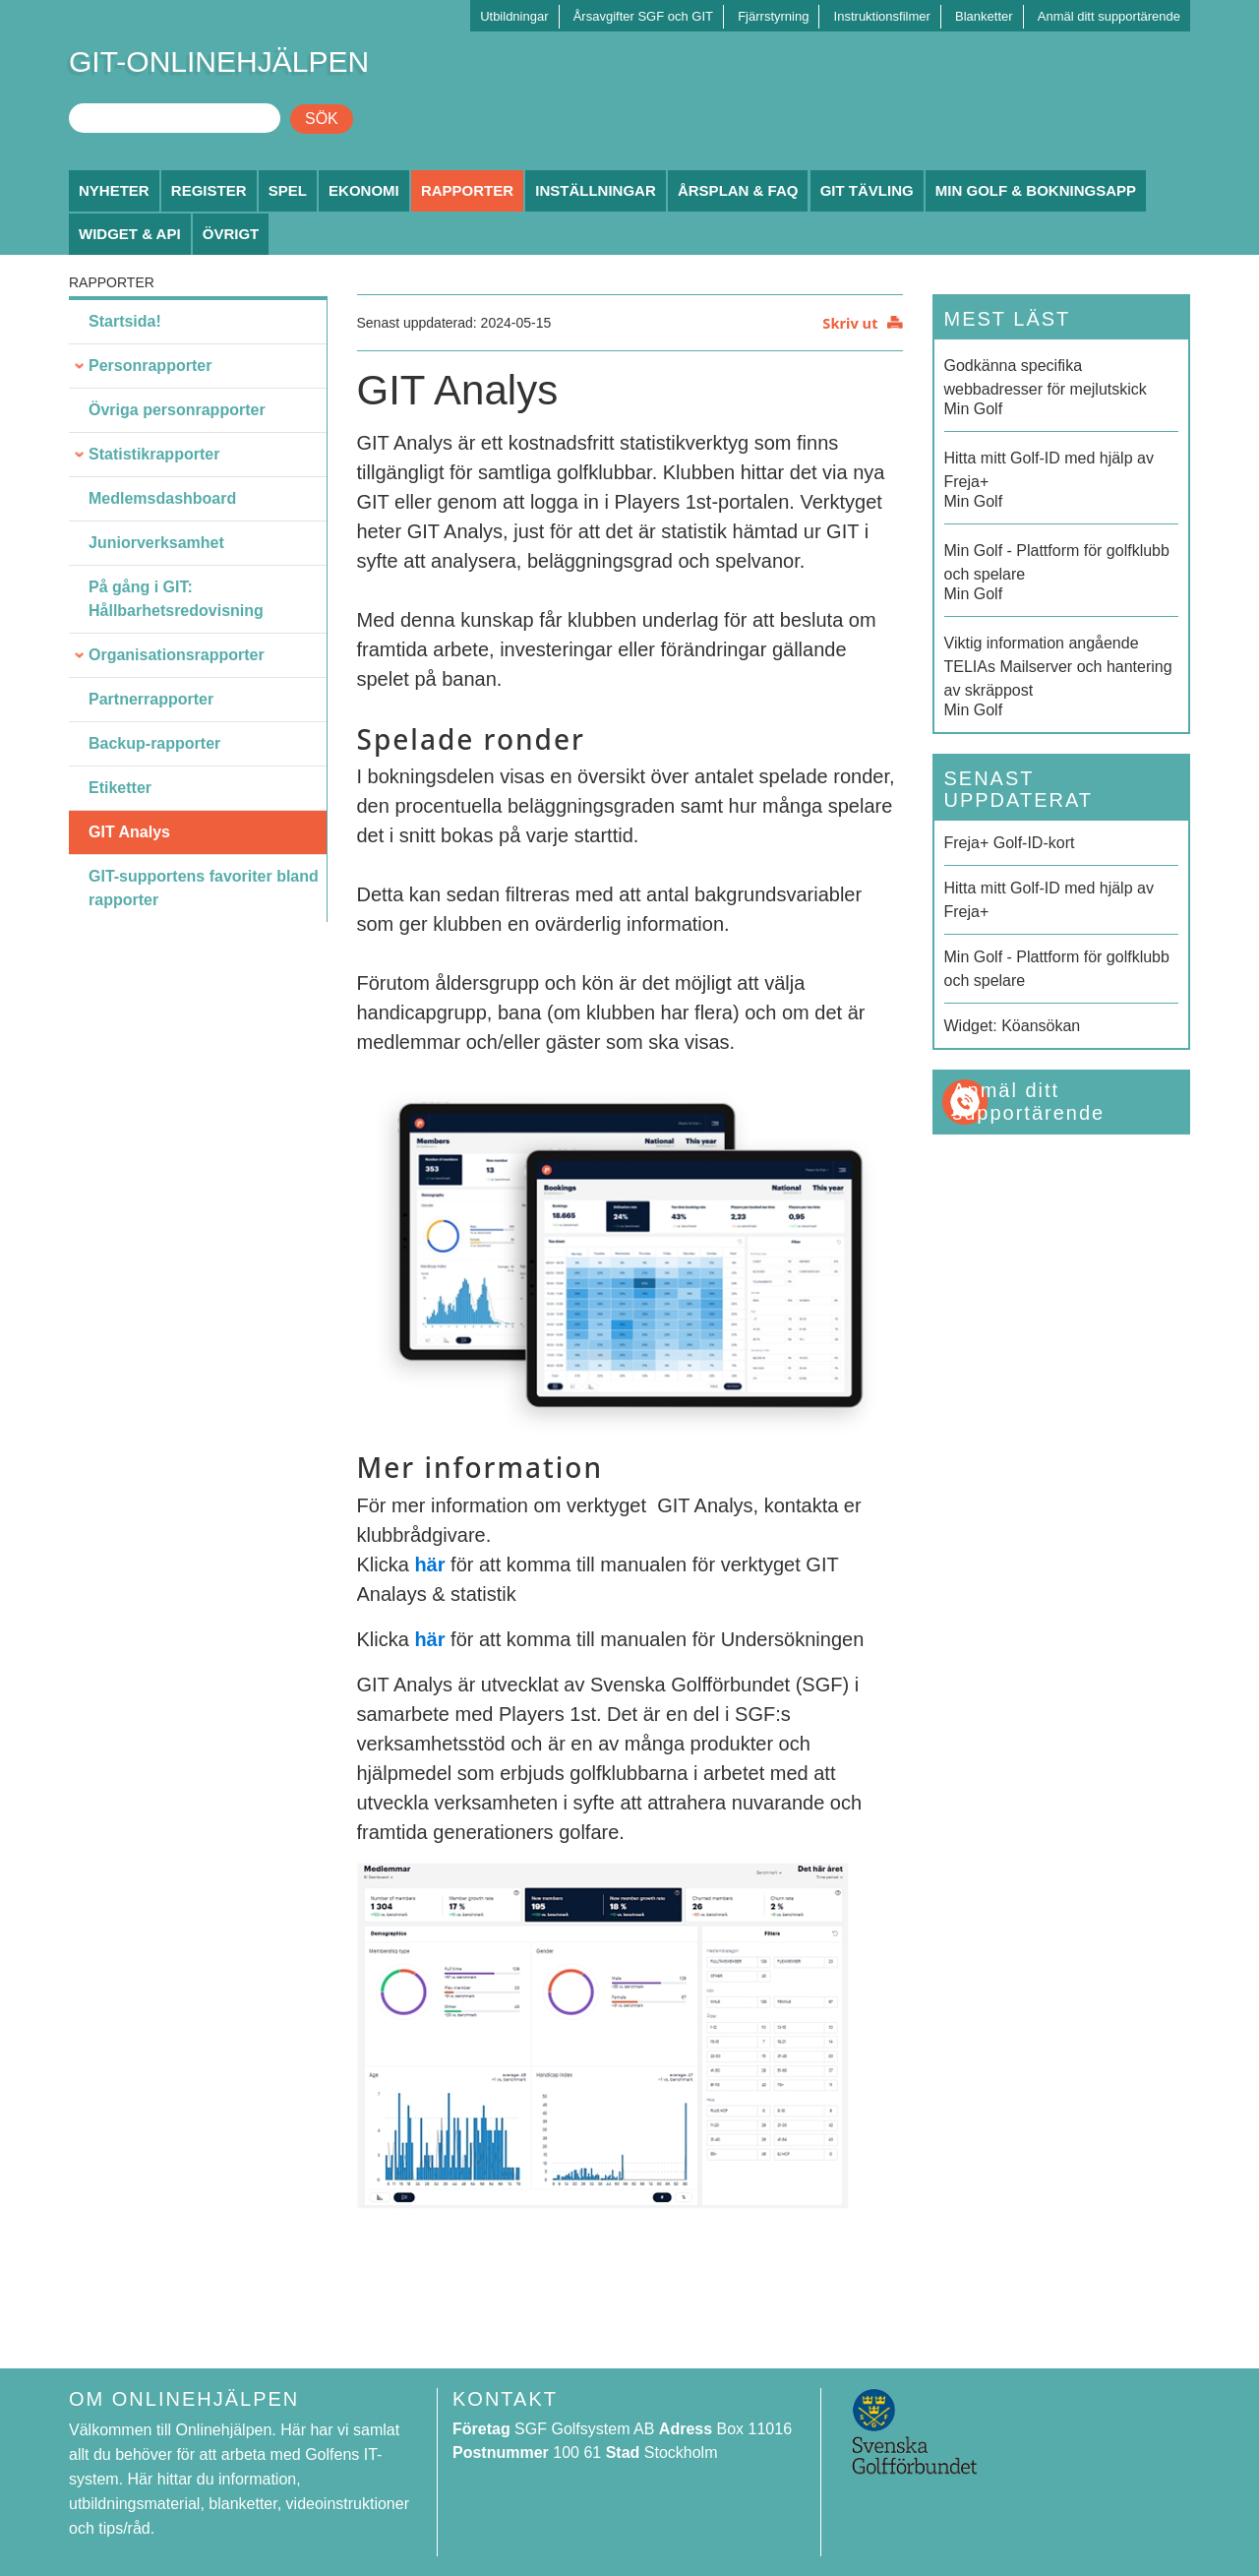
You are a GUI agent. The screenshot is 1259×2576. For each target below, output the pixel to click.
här (429, 1564)
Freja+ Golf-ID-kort (1009, 842)
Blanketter (984, 16)
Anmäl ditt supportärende (1109, 16)
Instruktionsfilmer (882, 16)
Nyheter (114, 190)
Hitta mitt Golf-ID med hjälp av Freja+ (1049, 900)
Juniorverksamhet (156, 542)
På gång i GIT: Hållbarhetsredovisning (176, 599)
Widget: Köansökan (1012, 1025)
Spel (288, 190)
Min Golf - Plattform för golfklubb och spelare (1056, 969)
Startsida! (125, 321)
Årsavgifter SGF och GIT (643, 16)
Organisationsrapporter (177, 654)
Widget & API (130, 233)
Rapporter (467, 190)
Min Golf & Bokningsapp (1035, 190)
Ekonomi (364, 190)
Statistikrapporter (154, 454)
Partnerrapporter (151, 699)
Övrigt (231, 233)
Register (209, 190)
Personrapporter (150, 365)
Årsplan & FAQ (738, 190)
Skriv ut (849, 323)
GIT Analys (129, 832)
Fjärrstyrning (773, 16)
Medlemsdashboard (162, 498)
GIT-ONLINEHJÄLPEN (219, 61)
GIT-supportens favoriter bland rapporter (204, 888)
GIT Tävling (867, 190)
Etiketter (120, 787)
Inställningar (595, 190)
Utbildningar (514, 16)
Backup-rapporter (154, 743)
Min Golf (1061, 385)
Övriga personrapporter (177, 409)
